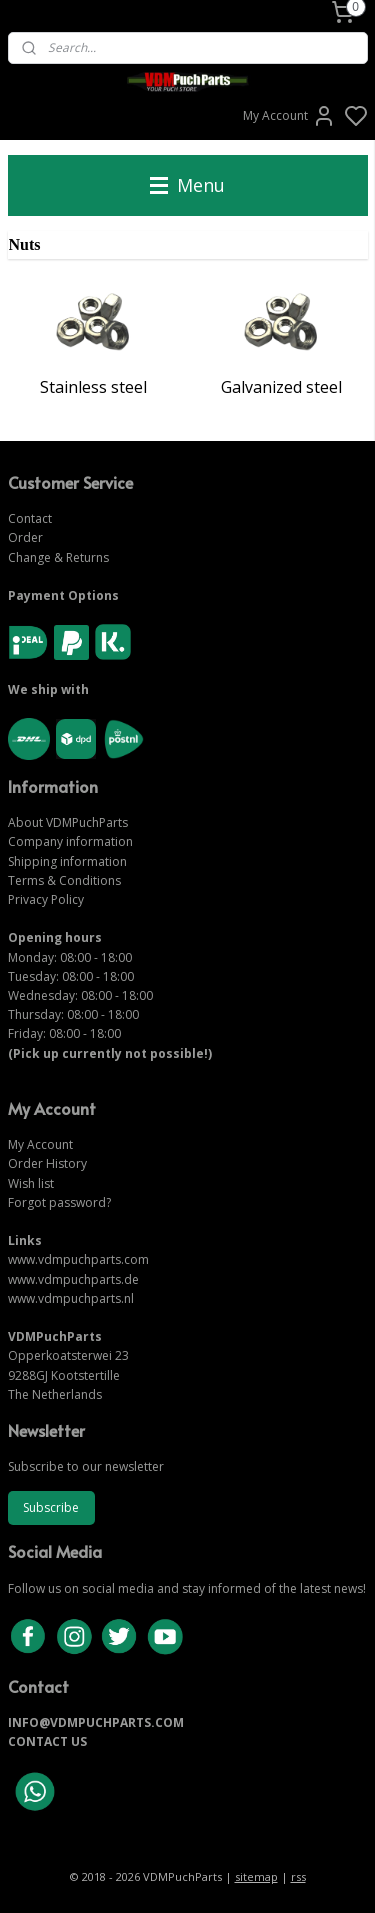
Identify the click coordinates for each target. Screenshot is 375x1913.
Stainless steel (93, 387)
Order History (47, 1163)
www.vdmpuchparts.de (73, 1279)
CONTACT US (47, 1741)
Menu (187, 185)
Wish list (31, 1183)
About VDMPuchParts (68, 822)
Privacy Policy (46, 899)
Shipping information (67, 861)
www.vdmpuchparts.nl (71, 1298)
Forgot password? (59, 1202)
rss (298, 1876)
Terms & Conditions (64, 880)
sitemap (256, 1876)
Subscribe (51, 1507)
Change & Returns (58, 557)
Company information (70, 841)
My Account (289, 116)
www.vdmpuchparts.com (78, 1259)
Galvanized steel (281, 387)
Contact (30, 518)
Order (25, 537)
